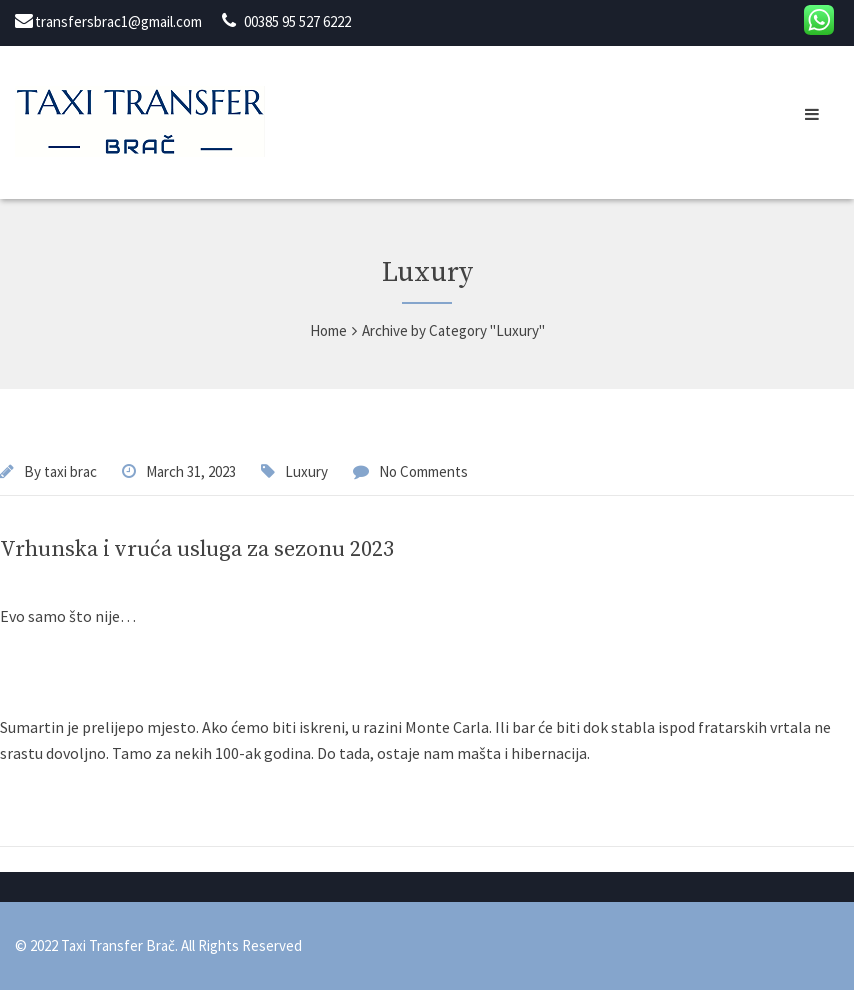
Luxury (306, 471)
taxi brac (70, 471)
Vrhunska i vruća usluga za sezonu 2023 (197, 549)
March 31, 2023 (191, 471)
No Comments (423, 471)
